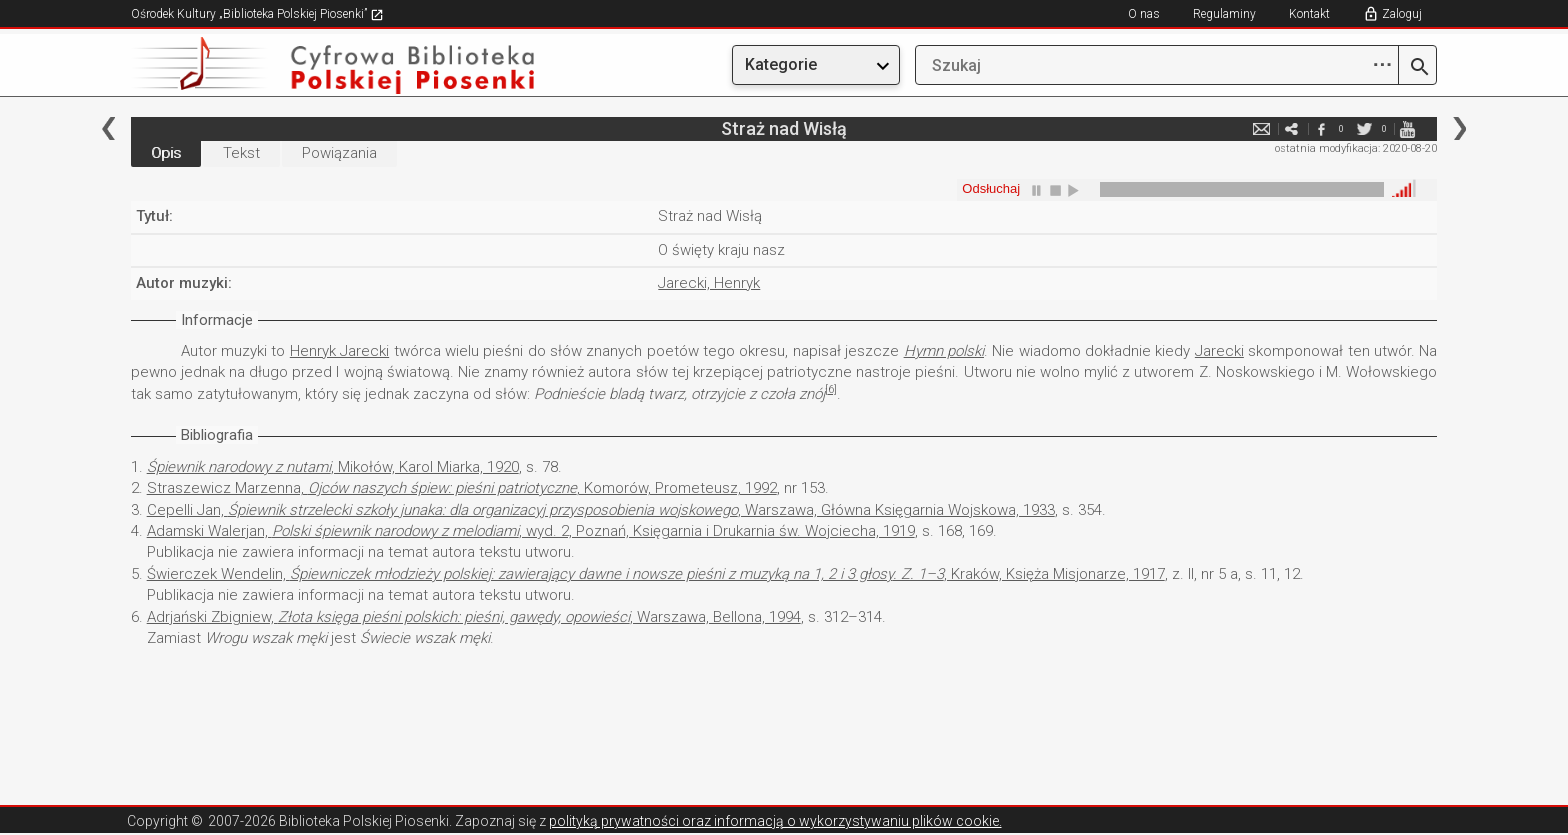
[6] (831, 389)
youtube (1407, 128)
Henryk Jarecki (339, 351)
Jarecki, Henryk (709, 283)
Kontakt (1309, 14)
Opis (166, 153)
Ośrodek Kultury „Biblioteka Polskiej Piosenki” (257, 14)
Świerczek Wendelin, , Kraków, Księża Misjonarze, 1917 (656, 574)
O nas (1144, 14)
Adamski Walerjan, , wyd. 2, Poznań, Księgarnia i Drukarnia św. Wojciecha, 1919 (531, 531)
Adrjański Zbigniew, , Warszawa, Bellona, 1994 (474, 617)
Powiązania (339, 153)
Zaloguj (1402, 14)
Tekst (241, 153)
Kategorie (781, 64)
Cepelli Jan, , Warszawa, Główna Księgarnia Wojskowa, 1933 (601, 510)
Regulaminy (1224, 14)
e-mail (1261, 128)
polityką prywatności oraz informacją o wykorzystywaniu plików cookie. (775, 821)
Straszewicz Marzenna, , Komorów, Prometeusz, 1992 (462, 488)
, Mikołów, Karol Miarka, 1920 (333, 467)
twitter (1364, 128)
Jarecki (1219, 351)
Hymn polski (944, 351)
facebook (1321, 128)
